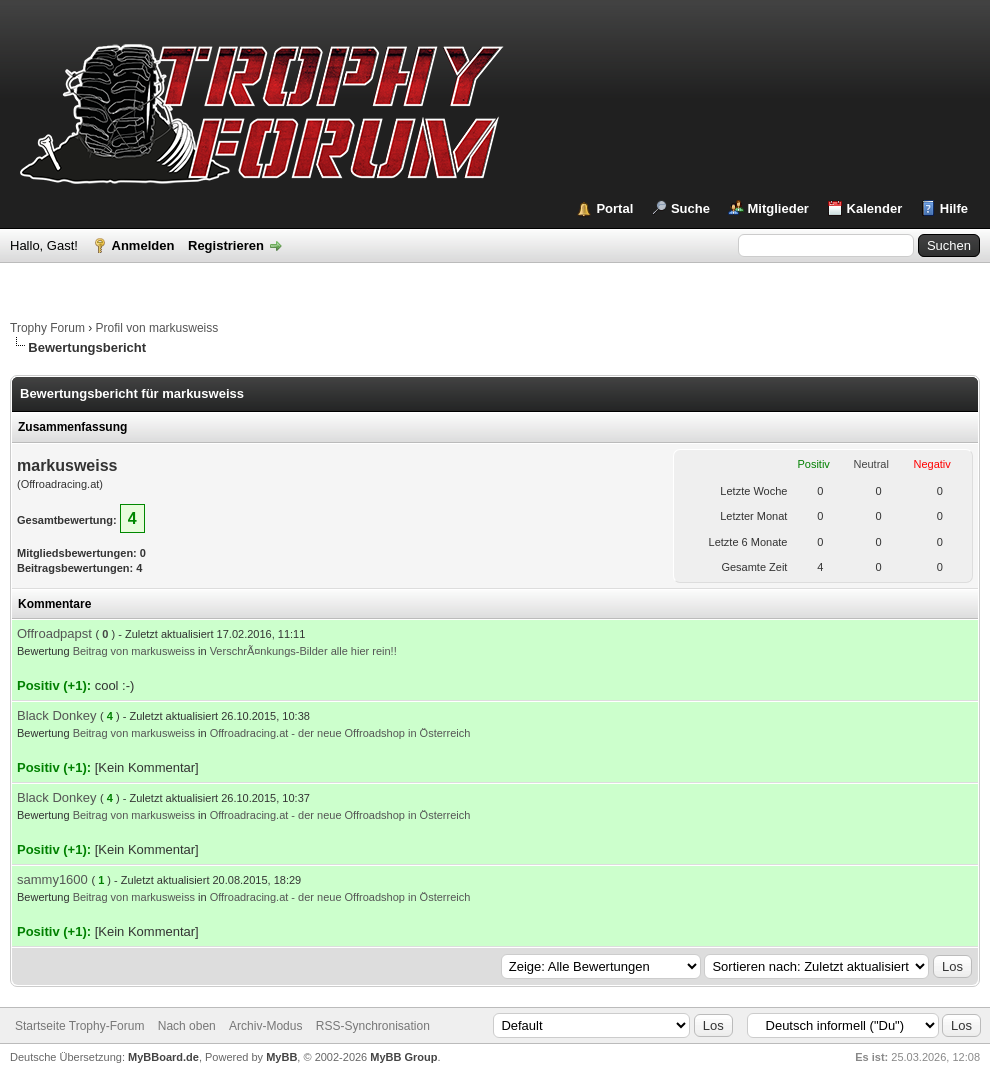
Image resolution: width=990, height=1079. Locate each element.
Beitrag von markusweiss (134, 651)
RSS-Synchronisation (373, 1026)
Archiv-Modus (265, 1026)
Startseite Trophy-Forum (79, 1026)
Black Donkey (56, 715)
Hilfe (954, 208)
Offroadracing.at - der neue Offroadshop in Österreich (340, 733)
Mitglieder (778, 208)
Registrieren (226, 245)
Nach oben (187, 1026)
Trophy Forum (47, 328)
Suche (690, 208)
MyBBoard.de (163, 1057)
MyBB (281, 1057)
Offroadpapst (54, 633)
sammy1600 (52, 879)
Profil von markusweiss (157, 328)
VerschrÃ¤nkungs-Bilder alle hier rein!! (303, 651)
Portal (614, 208)
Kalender (875, 208)
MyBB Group (403, 1057)
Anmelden (143, 245)
